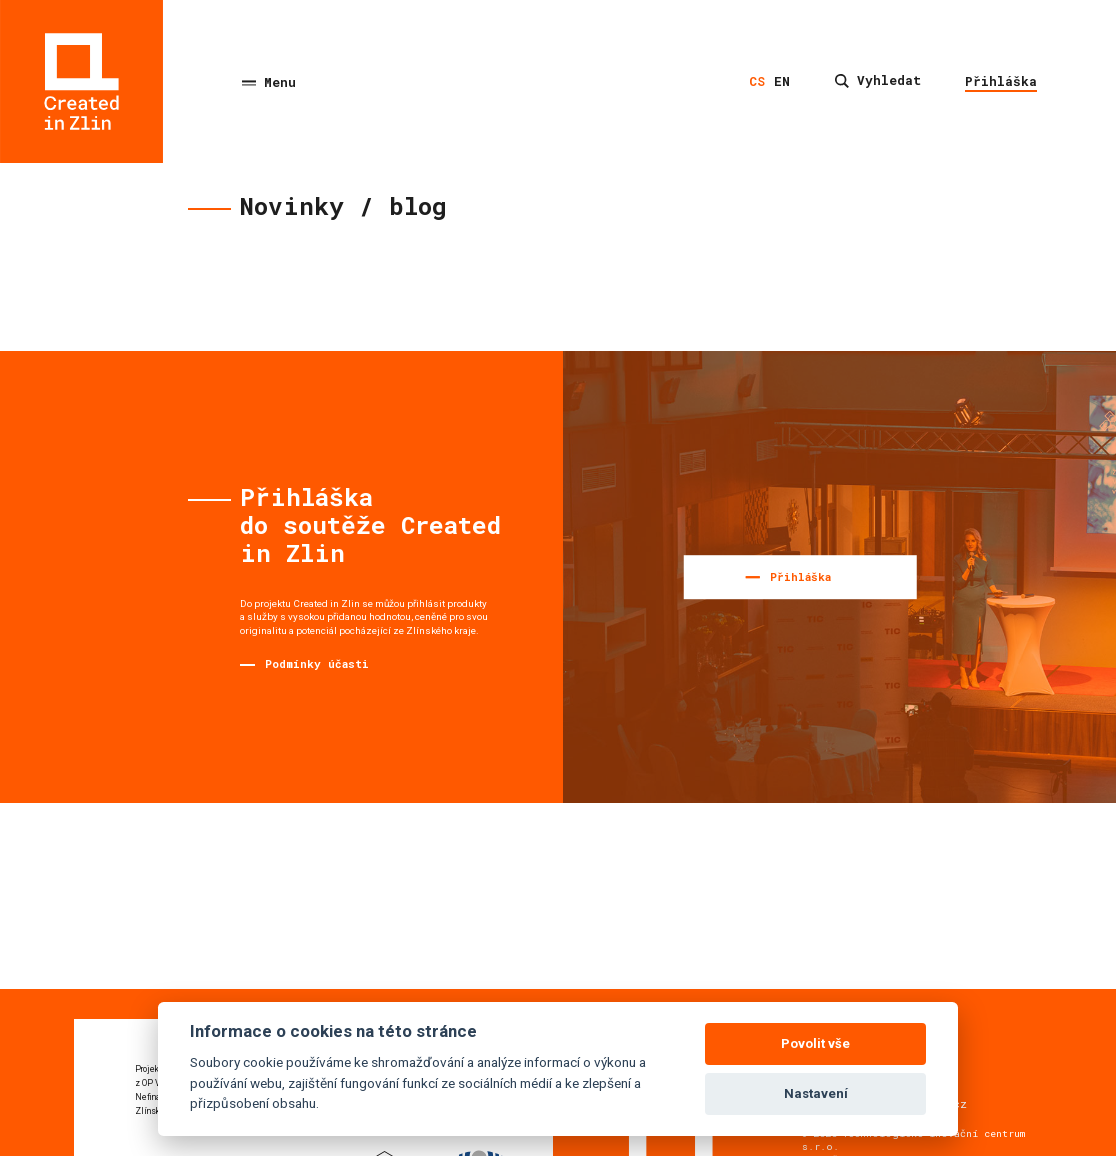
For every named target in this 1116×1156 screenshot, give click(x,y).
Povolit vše (815, 1043)
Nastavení (816, 1093)
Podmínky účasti (317, 663)
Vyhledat (878, 80)
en (782, 81)
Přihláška (1001, 81)
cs (757, 81)
